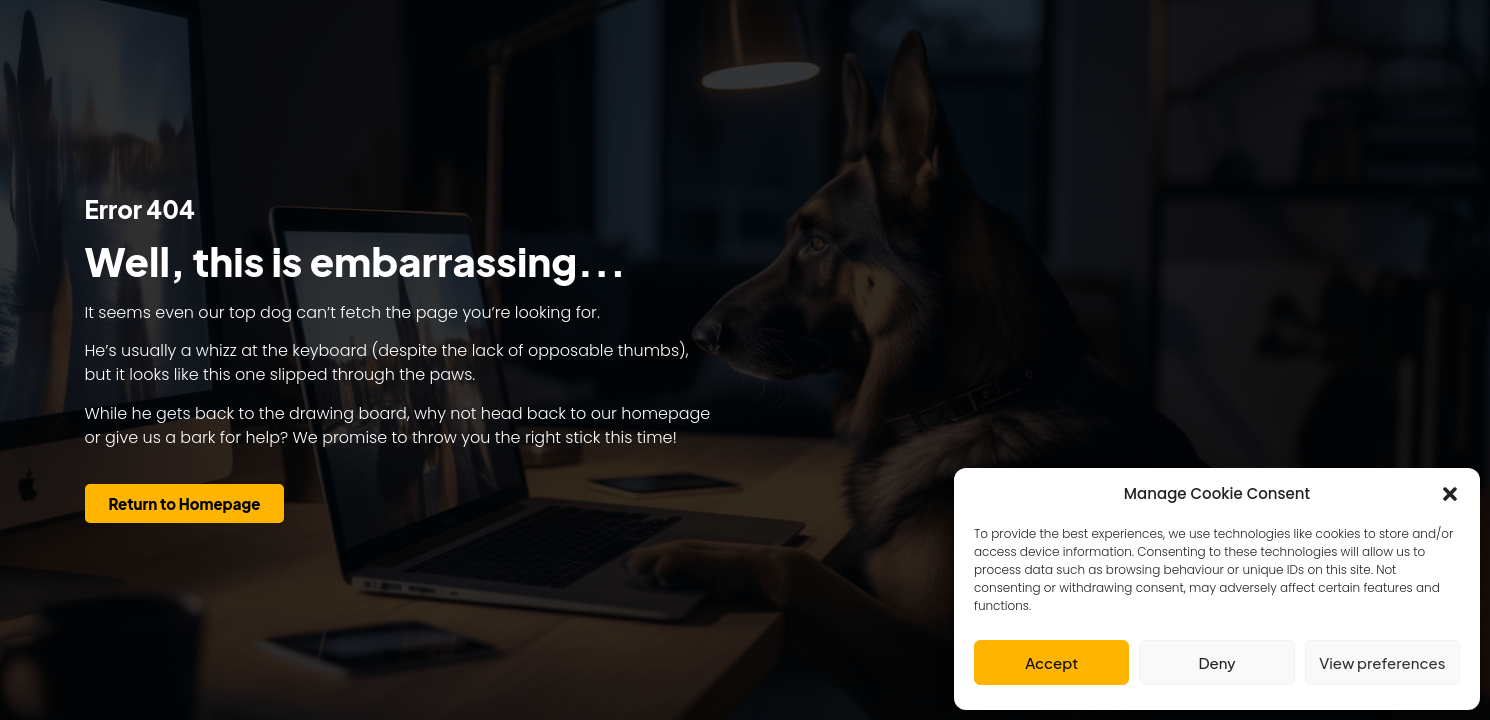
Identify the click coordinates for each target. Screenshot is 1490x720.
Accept (1051, 662)
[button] (1450, 494)
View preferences (1382, 662)
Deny (1216, 662)
